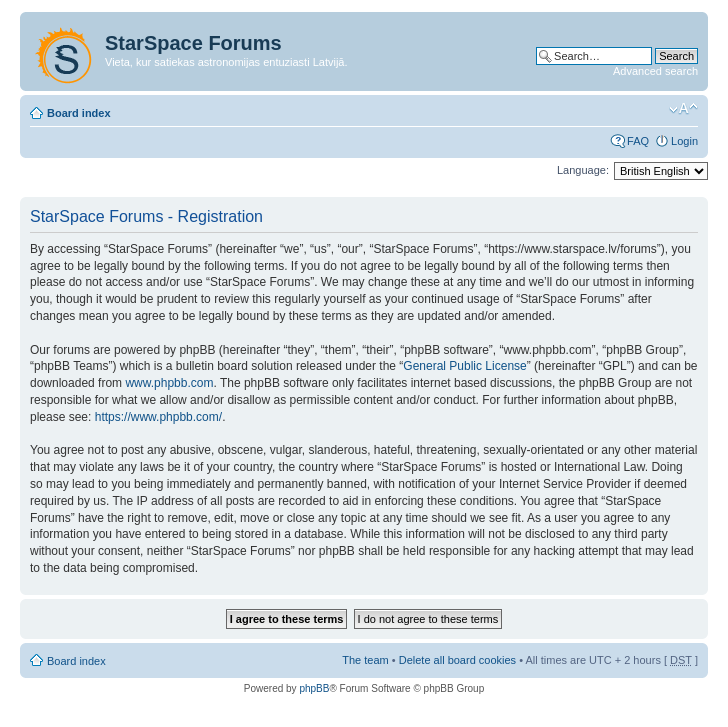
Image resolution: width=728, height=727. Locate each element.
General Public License (464, 366)
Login (684, 141)
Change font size (683, 109)
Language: (583, 170)
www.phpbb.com (169, 383)
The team (365, 660)
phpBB (314, 688)
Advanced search (655, 71)
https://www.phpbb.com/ (158, 417)
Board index (79, 113)
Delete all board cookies (457, 660)
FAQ (638, 141)
